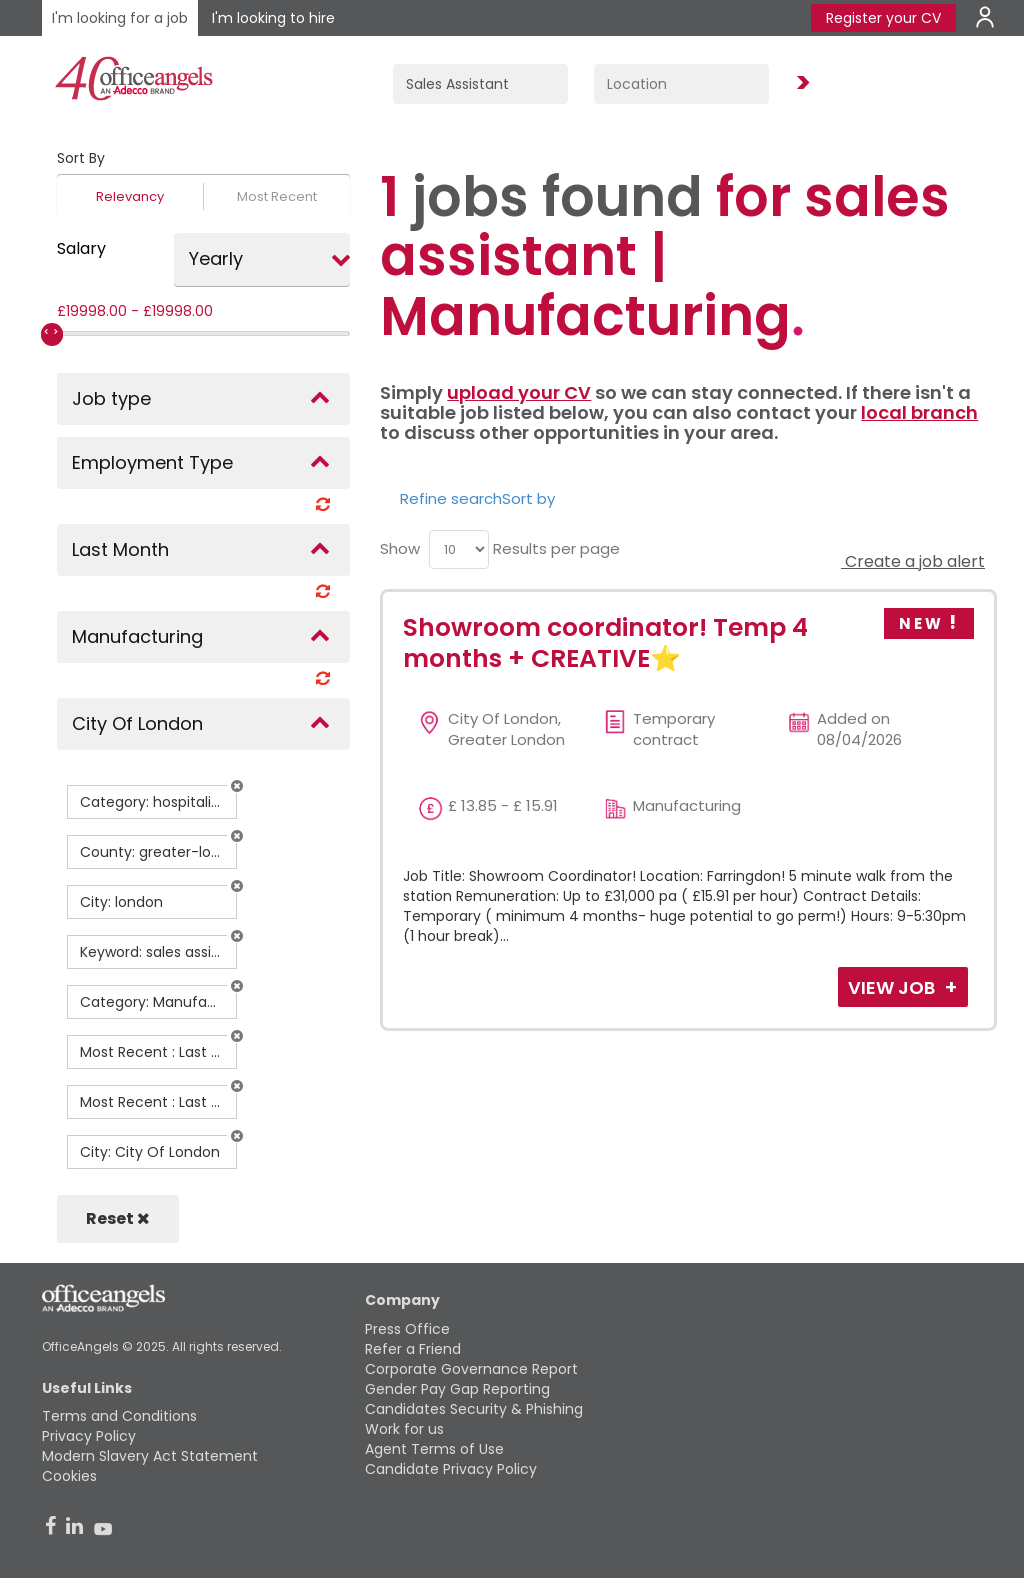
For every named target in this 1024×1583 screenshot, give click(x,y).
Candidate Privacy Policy (451, 1469)
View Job (893, 987)
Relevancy (130, 196)
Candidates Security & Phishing (474, 1409)
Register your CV (883, 18)
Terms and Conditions (119, 1416)
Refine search (451, 498)
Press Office (407, 1329)
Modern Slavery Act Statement (150, 1456)
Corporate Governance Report (471, 1369)
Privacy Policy (89, 1436)
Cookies (69, 1476)
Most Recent (277, 196)
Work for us (404, 1429)
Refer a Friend (413, 1349)
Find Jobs (800, 83)
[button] (237, 786)
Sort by (528, 498)
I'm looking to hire (273, 18)
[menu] (459, 549)
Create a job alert (913, 561)
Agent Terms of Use (434, 1449)
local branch (919, 412)
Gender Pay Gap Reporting (457, 1389)
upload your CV (519, 392)
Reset (118, 1218)
